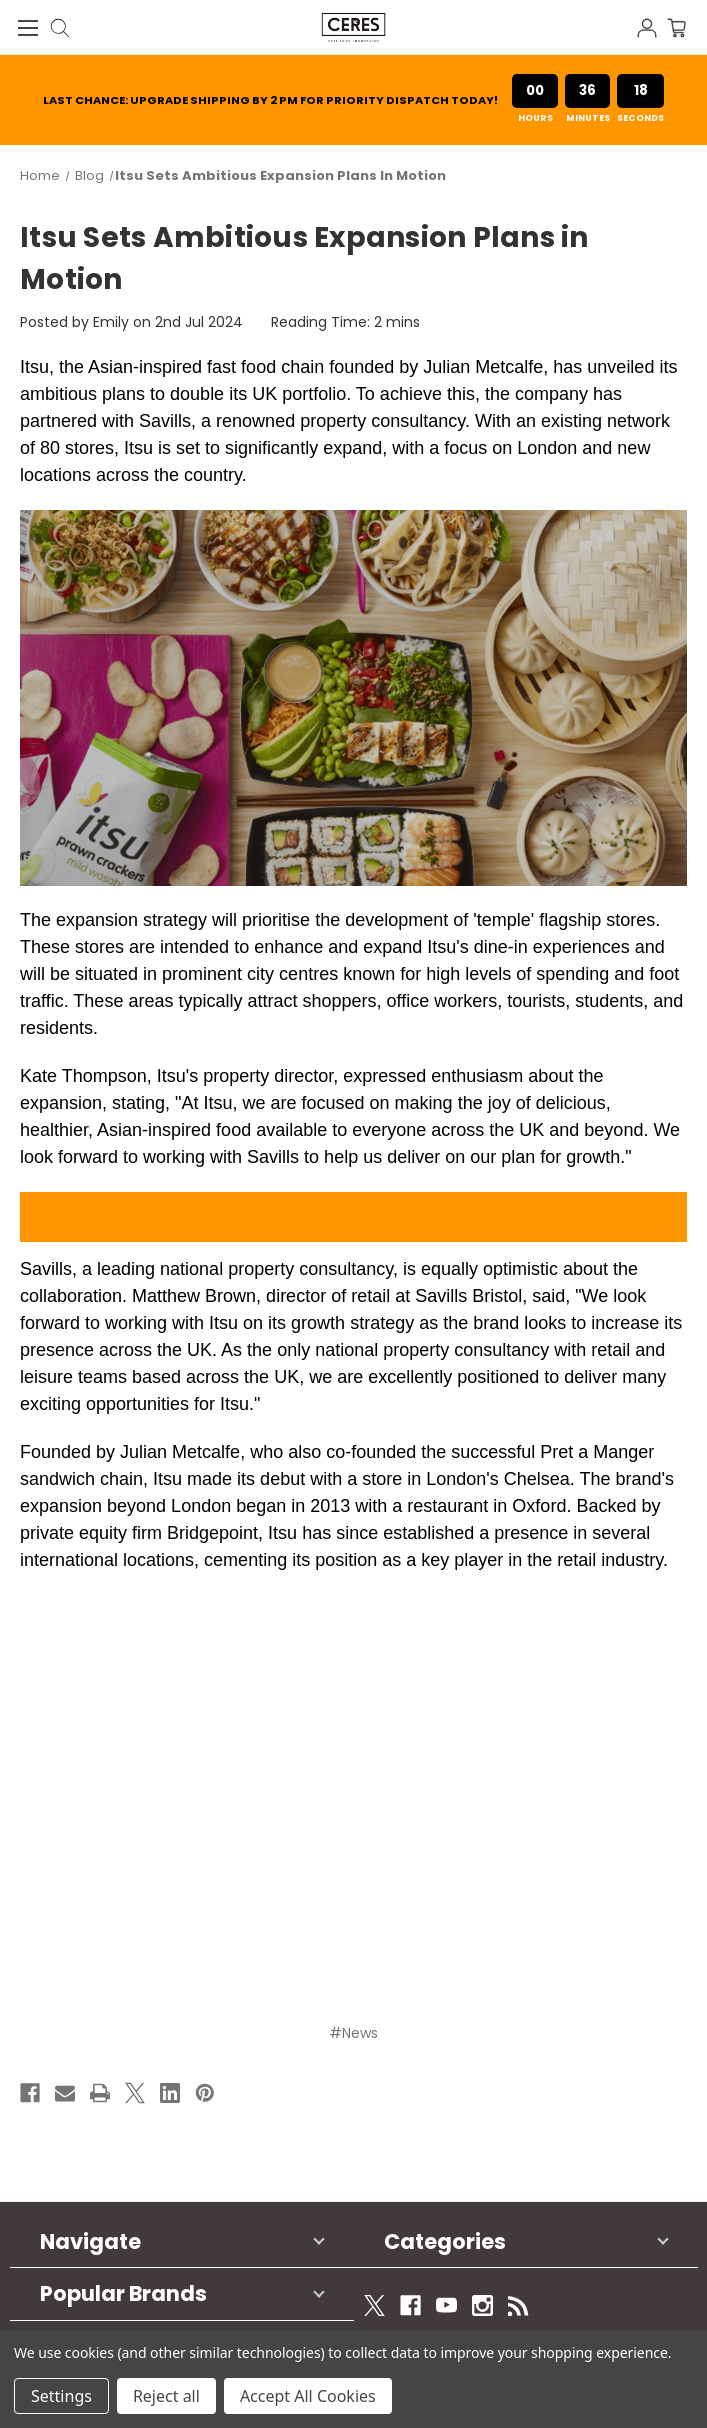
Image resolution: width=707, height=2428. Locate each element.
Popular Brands (123, 2293)
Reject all (166, 2396)
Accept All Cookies (308, 2396)
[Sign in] (652, 26)
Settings (61, 2396)
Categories (445, 2241)
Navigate (90, 2241)
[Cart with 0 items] (687, 26)
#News (353, 2033)
